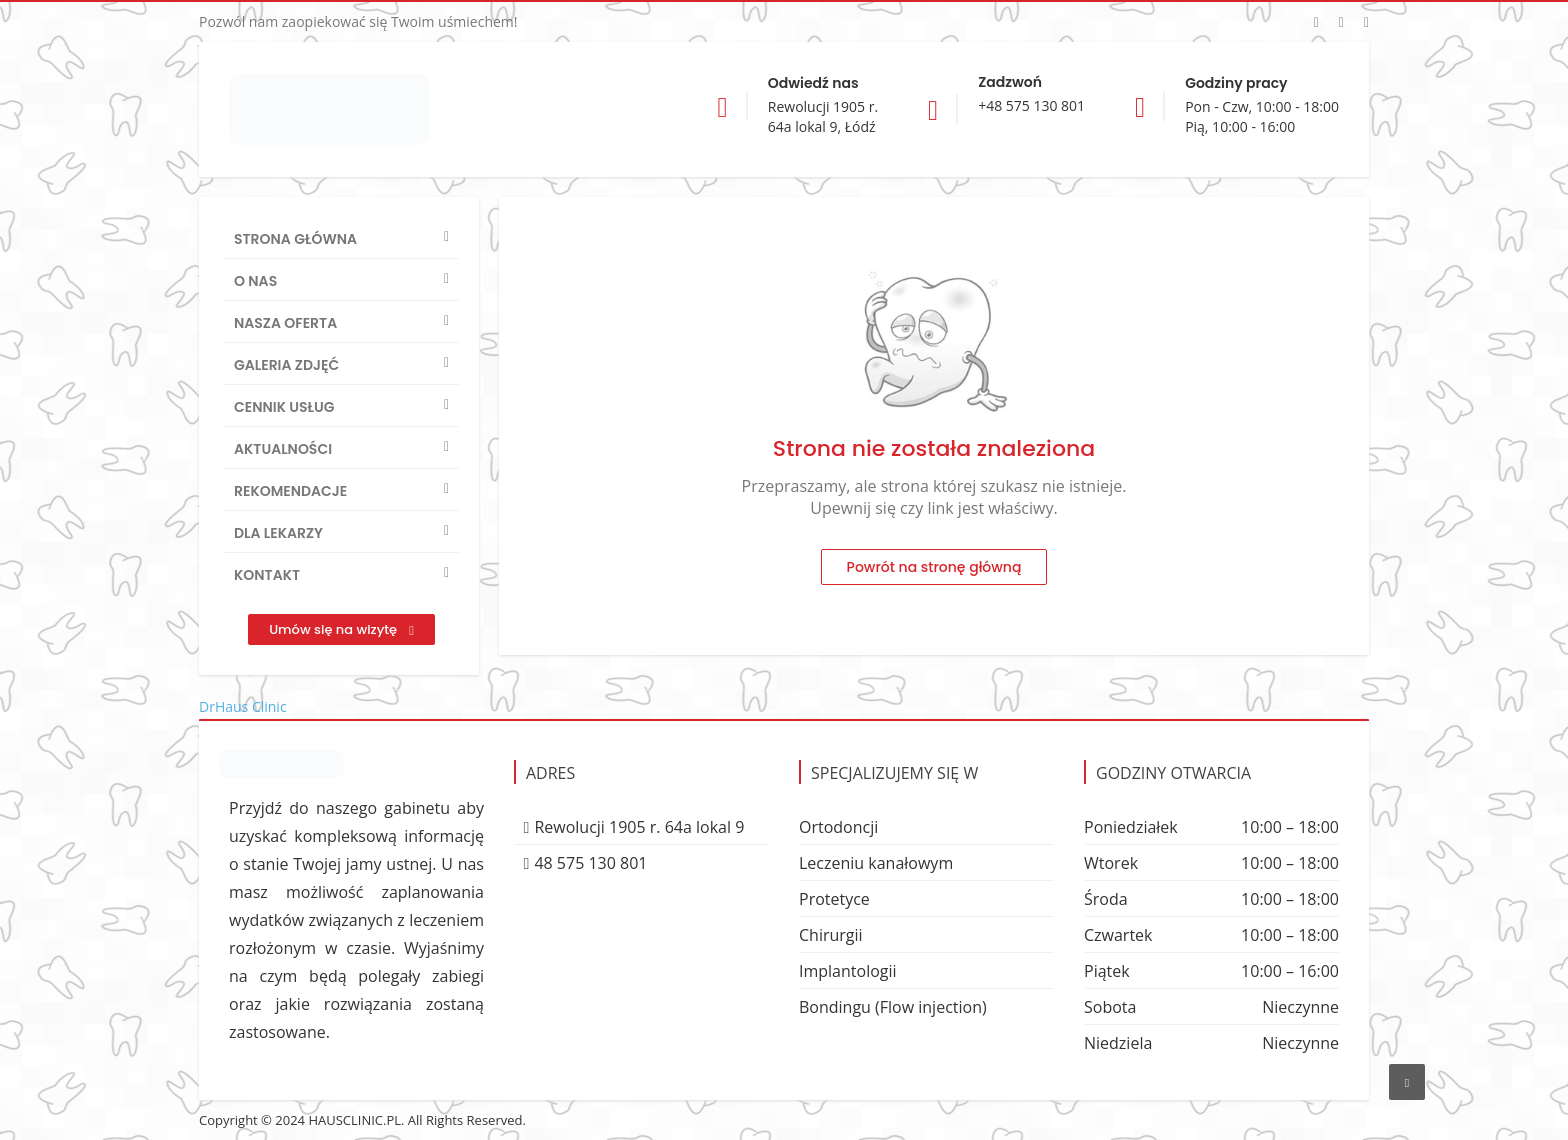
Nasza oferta (285, 323)
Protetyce (834, 899)
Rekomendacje (290, 491)
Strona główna (295, 239)
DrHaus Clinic (243, 706)
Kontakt (267, 575)
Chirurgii (831, 935)
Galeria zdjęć (286, 365)
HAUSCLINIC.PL (354, 1120)
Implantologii (848, 971)
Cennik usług (284, 407)
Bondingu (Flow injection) (893, 1007)
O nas (255, 281)
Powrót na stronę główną (934, 567)
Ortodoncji (838, 827)
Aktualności (283, 449)
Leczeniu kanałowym (876, 863)
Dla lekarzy (278, 533)
